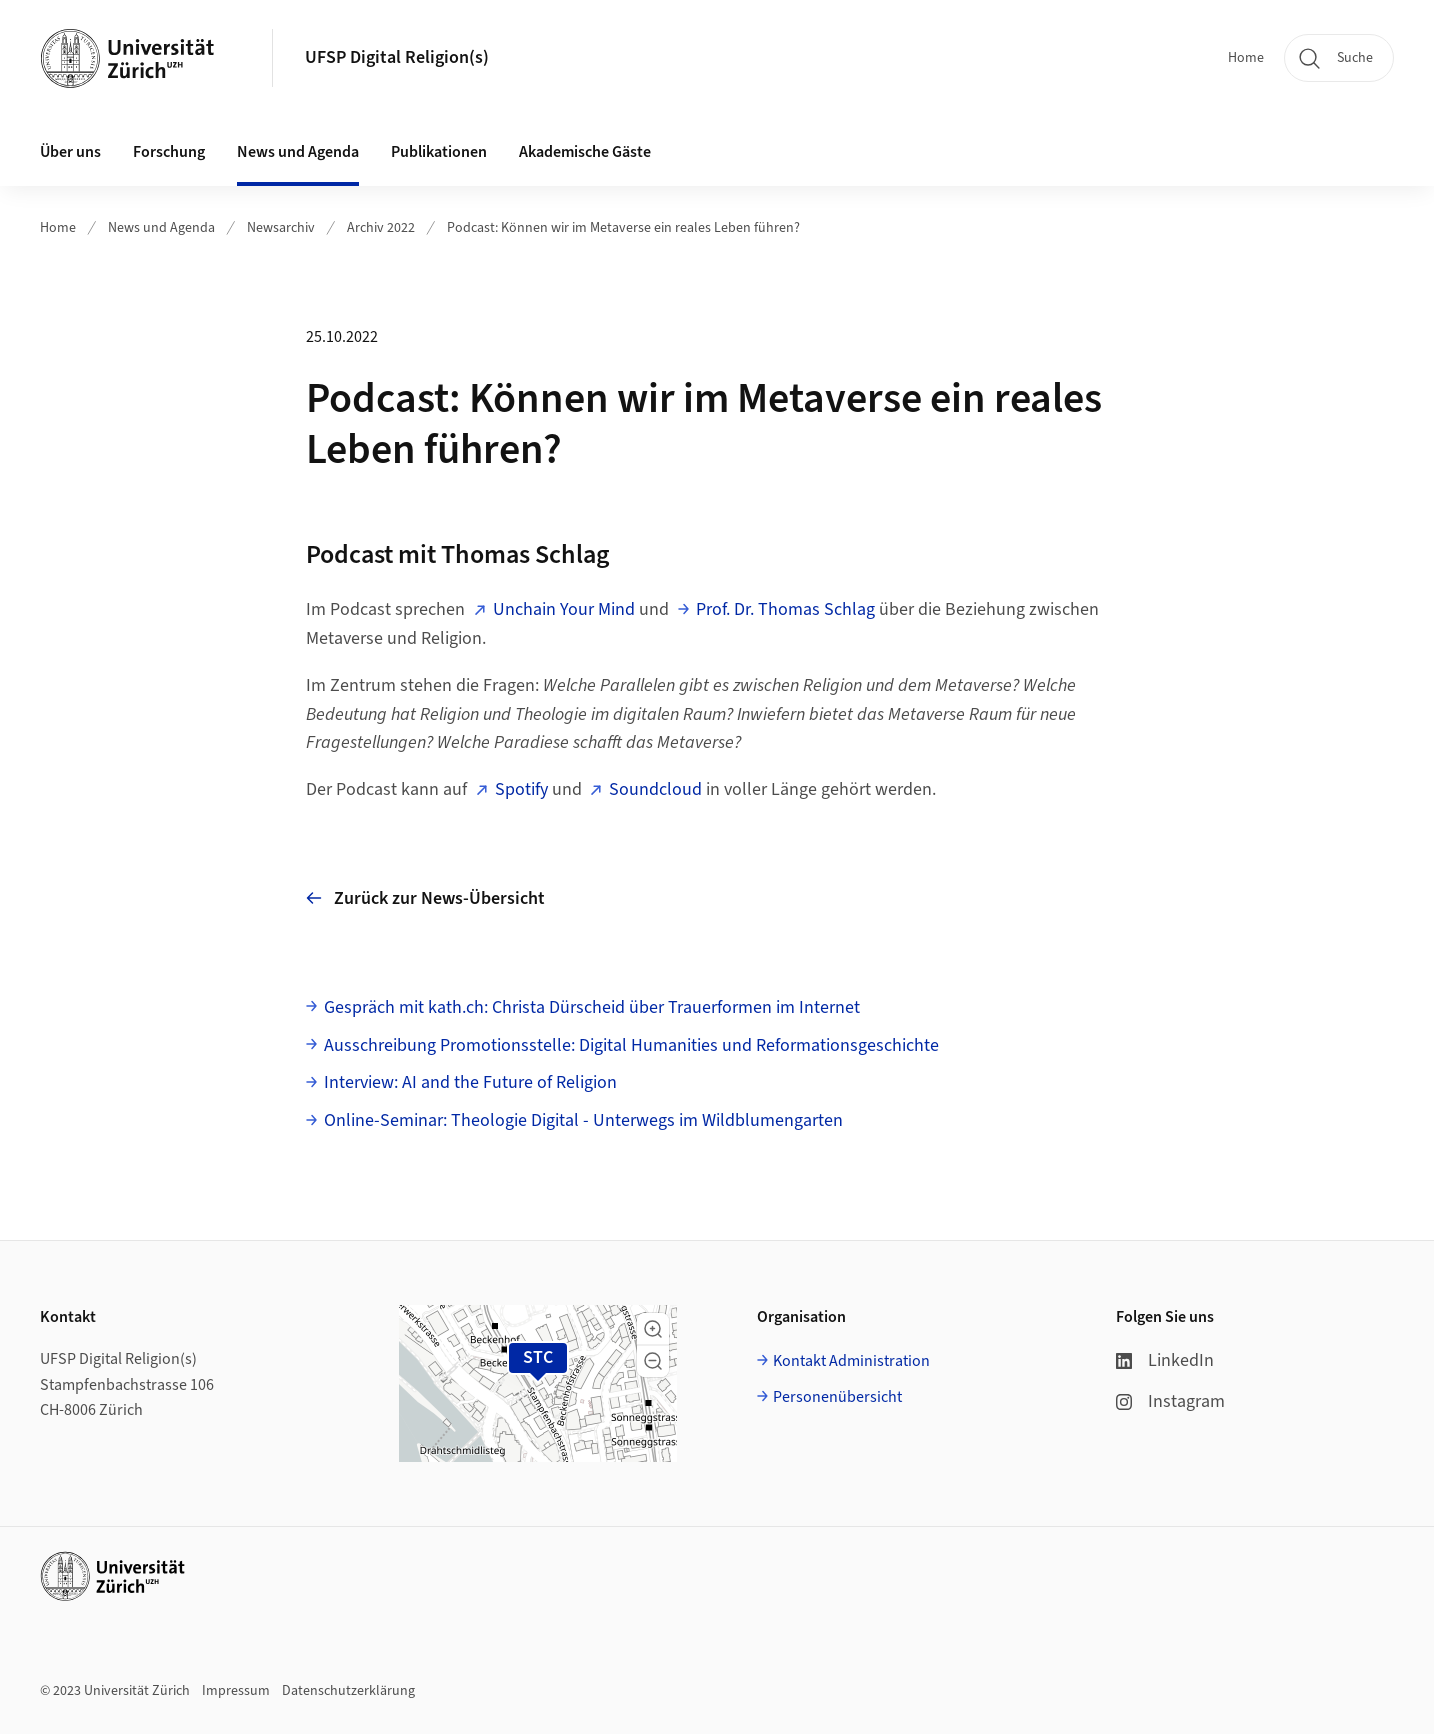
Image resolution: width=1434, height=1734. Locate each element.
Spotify (521, 789)
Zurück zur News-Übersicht (425, 898)
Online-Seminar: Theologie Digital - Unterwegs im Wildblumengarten (583, 1120)
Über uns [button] (70, 152)
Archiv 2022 (381, 228)
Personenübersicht (837, 1397)
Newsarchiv (281, 228)
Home (1246, 58)
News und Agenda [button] (298, 152)
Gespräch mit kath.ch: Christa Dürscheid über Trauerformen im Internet (592, 1007)
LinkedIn (1165, 1360)
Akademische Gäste (585, 152)
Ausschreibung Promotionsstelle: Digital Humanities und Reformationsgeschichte (631, 1045)
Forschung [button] (169, 152)
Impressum (236, 1691)
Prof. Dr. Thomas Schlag (785, 609)
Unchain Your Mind (564, 609)
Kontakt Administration (851, 1361)
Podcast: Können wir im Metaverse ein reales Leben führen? (623, 228)
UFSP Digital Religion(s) (397, 57)
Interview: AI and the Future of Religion (470, 1082)
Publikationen (439, 152)
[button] (653, 1329)
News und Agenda (161, 228)
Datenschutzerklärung (348, 1691)
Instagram (1170, 1401)
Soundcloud (655, 789)
